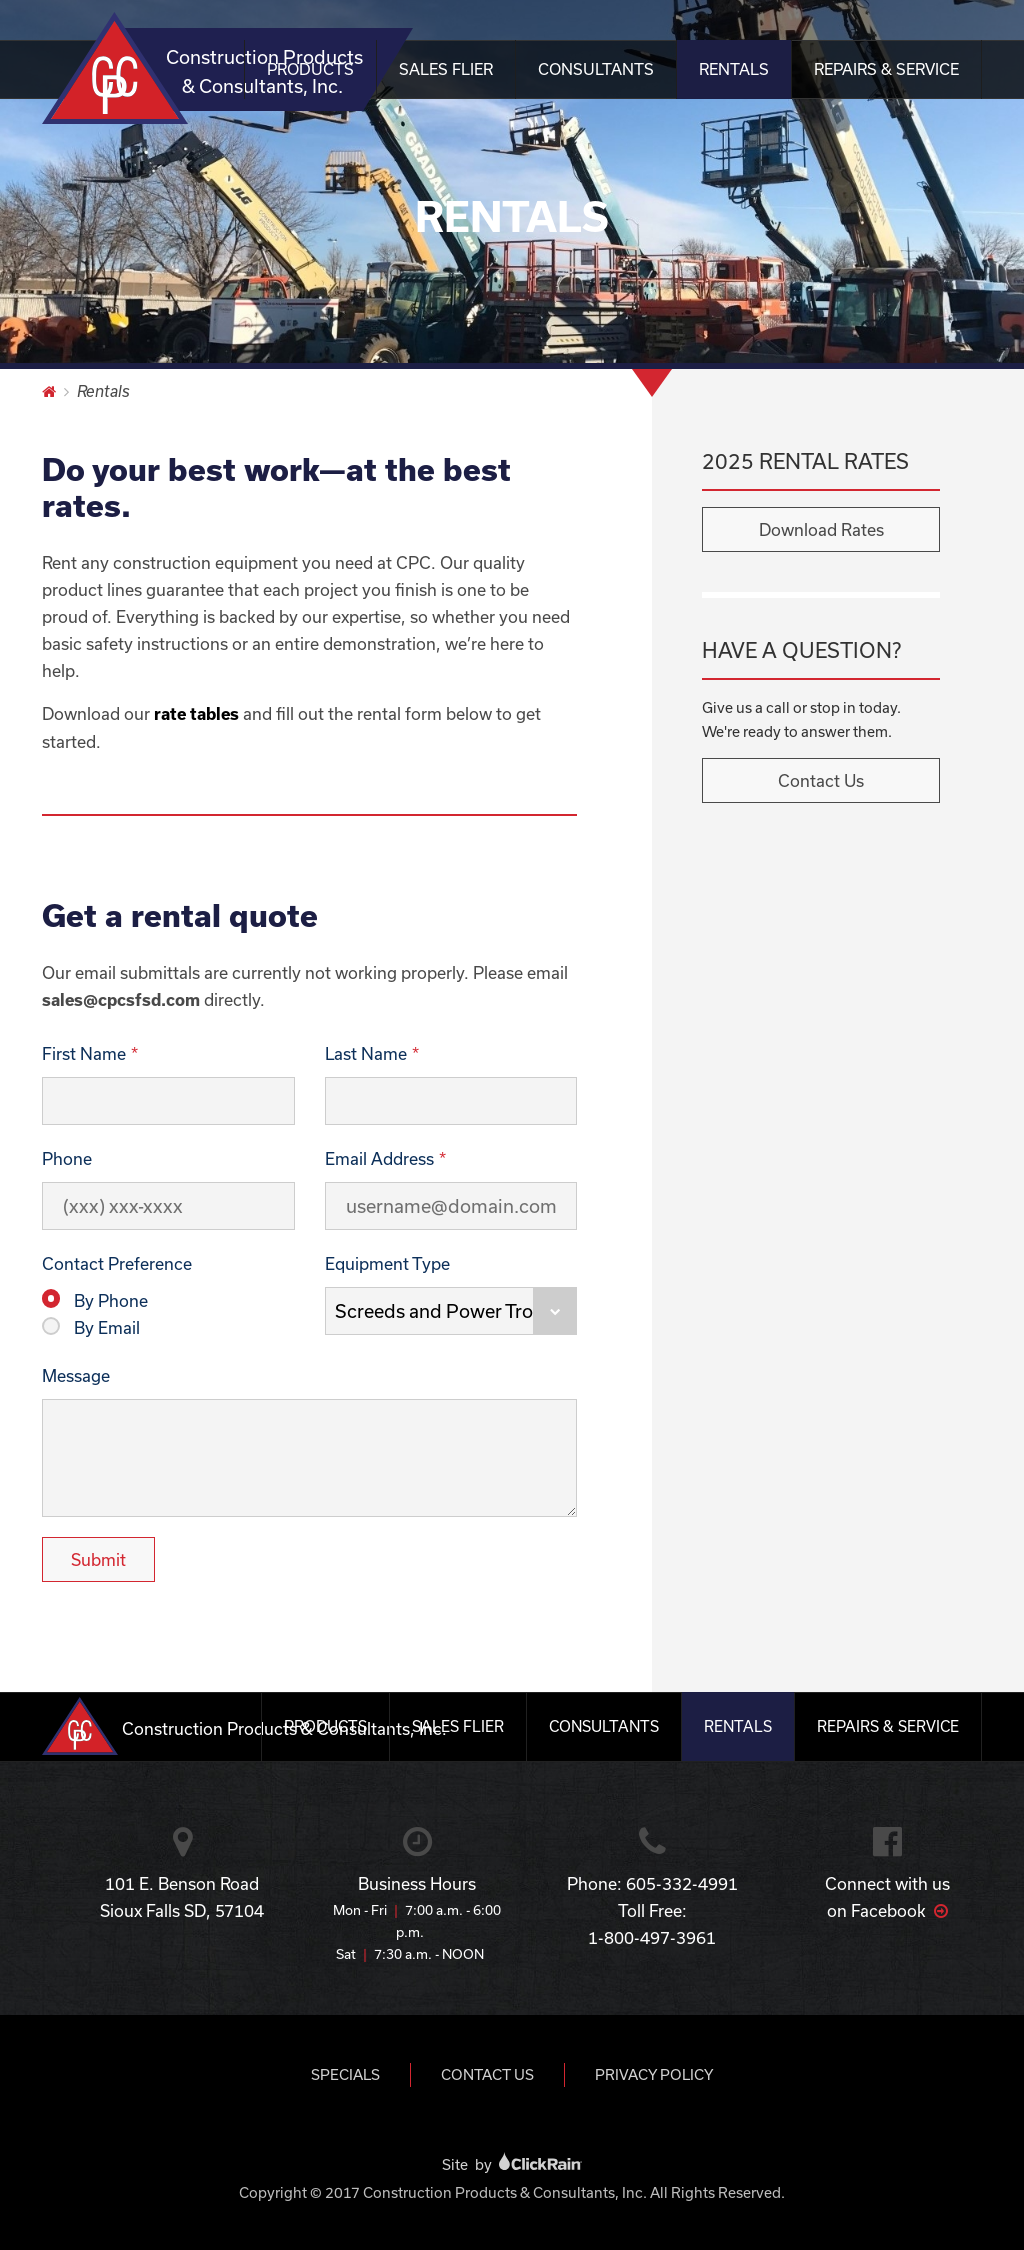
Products (310, 69)
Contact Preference (117, 1263)
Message (76, 1375)
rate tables (196, 713)
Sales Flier (446, 69)
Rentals (734, 69)
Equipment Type (387, 1263)
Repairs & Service (886, 69)
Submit (98, 1559)
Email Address (379, 1158)
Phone (67, 1158)
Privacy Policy (654, 2074)
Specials (345, 2074)
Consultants (596, 69)
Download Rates (821, 529)
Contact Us (821, 780)
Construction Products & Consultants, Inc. (239, 69)
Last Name (366, 1053)
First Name (84, 1053)
